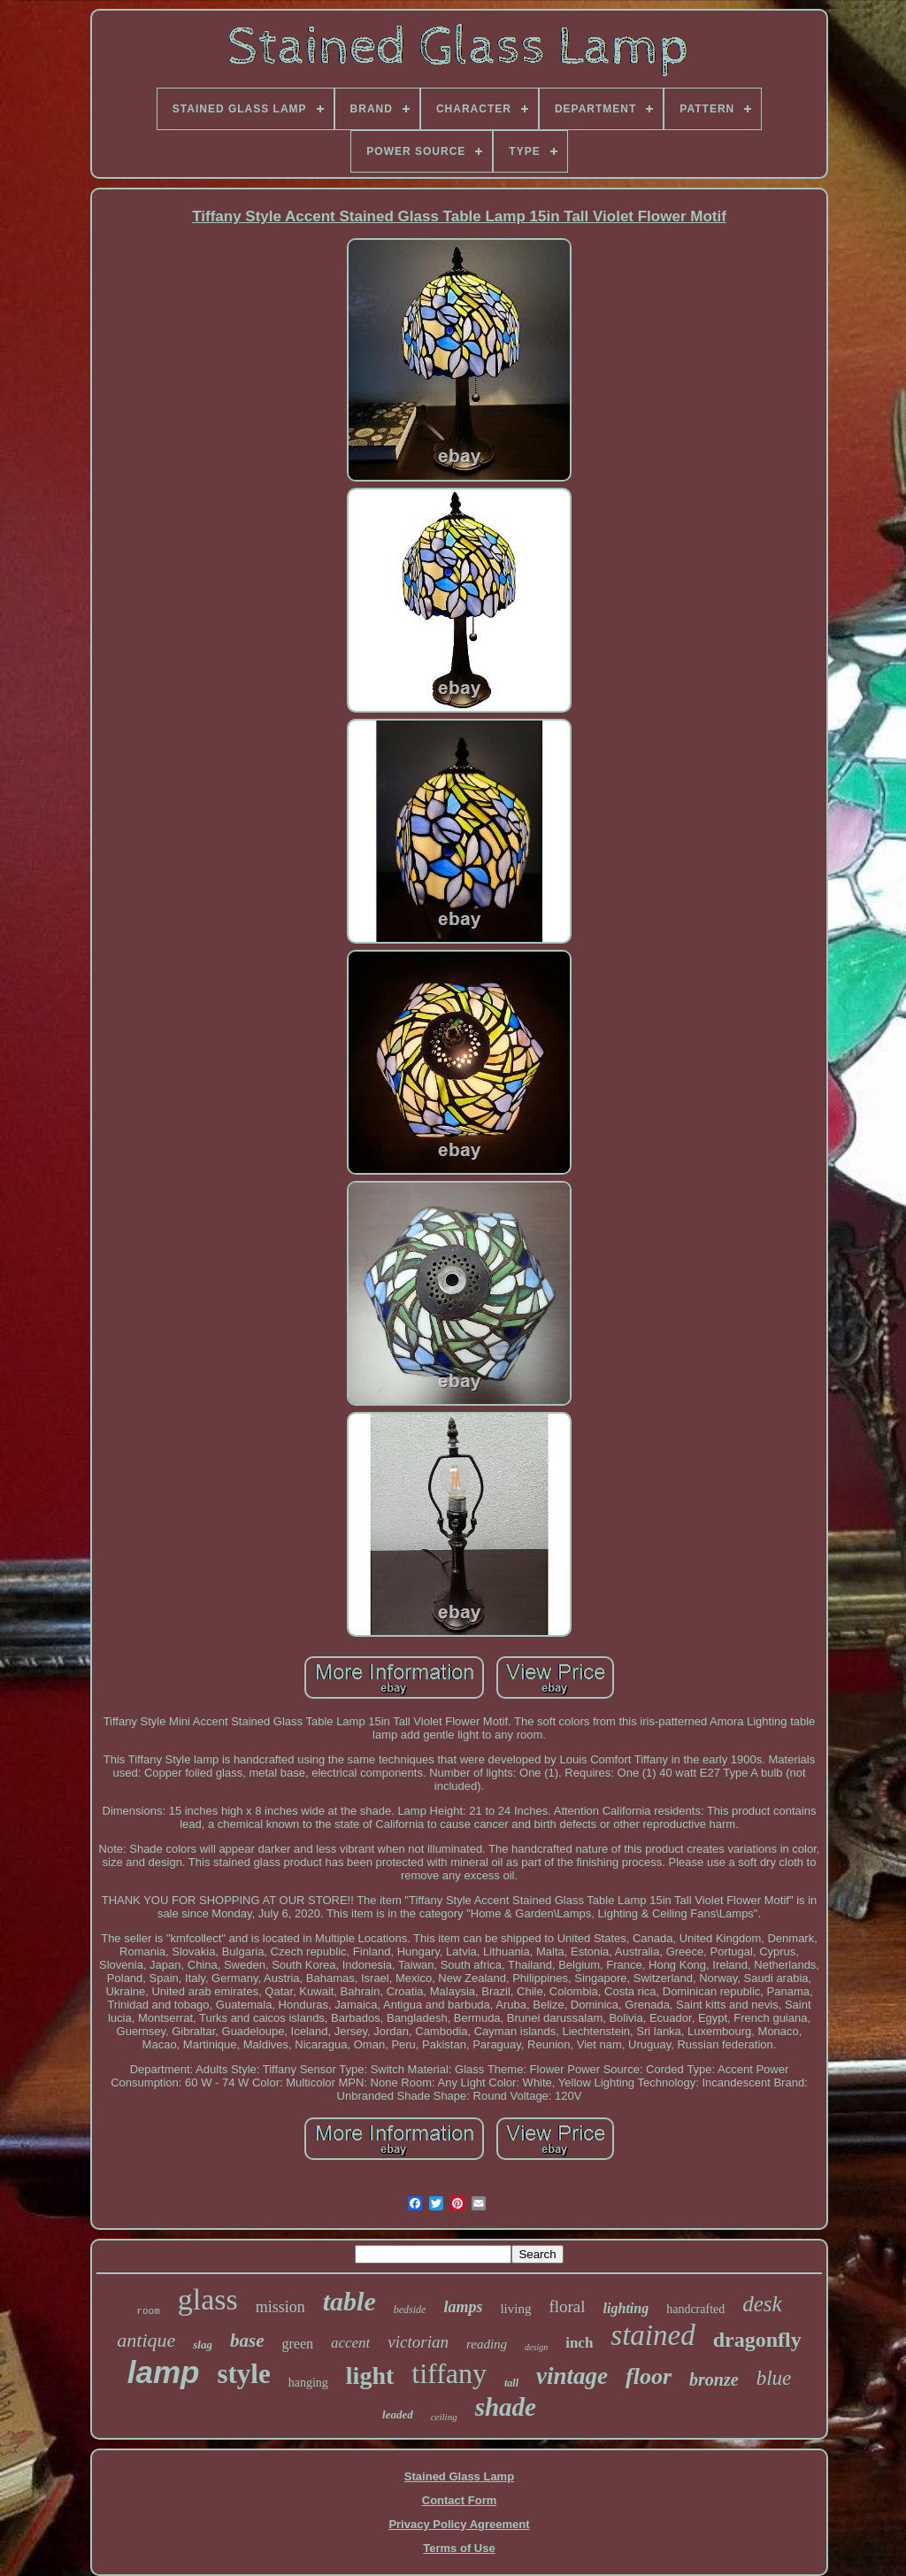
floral (567, 2306)
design (536, 2347)
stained (652, 2335)
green (297, 2343)
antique (146, 2340)
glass (208, 2299)
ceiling (444, 2416)
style (243, 2373)
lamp (163, 2372)
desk (761, 2304)
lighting (626, 2308)
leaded (397, 2414)
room (147, 2311)
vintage (572, 2376)
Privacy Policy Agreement (458, 2524)
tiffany (449, 2373)
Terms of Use (459, 2548)
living (515, 2309)
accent (350, 2342)
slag (202, 2344)
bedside (410, 2309)
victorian (418, 2342)
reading (486, 2344)
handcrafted (695, 2309)
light (370, 2375)
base (247, 2340)
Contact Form (459, 2500)
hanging (308, 2382)
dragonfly (757, 2339)
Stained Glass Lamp (459, 2476)
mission (280, 2307)
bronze (714, 2379)
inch (579, 2342)
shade (505, 2407)
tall (511, 2383)
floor (649, 2376)
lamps (462, 2307)
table (349, 2301)
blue (774, 2378)
